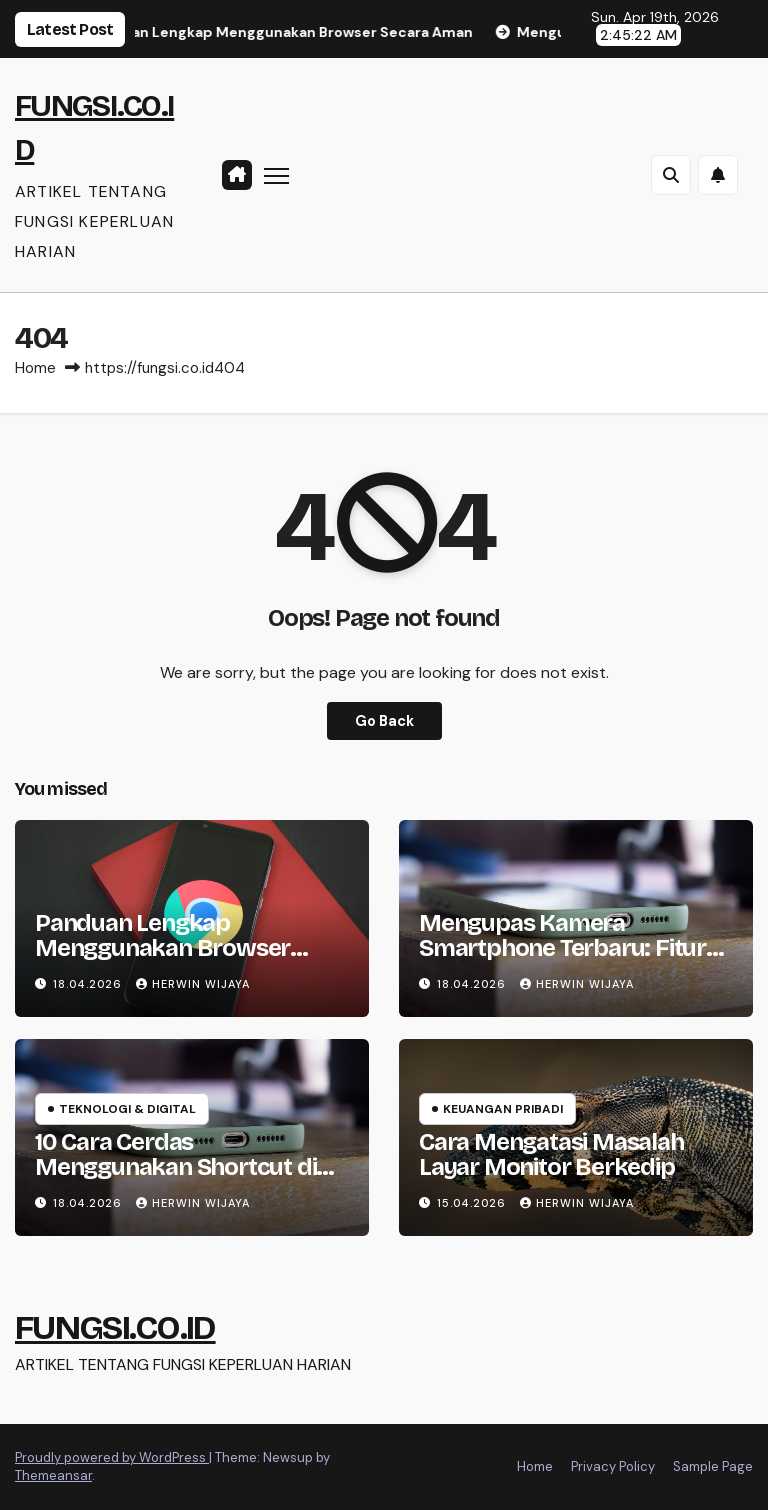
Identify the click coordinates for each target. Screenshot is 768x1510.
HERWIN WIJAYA (193, 984)
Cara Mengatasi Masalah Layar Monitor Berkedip (551, 1154)
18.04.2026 (89, 984)
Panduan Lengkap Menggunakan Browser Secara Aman (162, 948)
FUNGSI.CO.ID (115, 1327)
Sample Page (713, 1466)
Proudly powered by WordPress (112, 1457)
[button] (671, 175)
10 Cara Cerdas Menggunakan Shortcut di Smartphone (175, 1167)
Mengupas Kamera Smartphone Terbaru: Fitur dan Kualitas (562, 948)
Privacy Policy (613, 1466)
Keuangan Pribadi (503, 1109)
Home (35, 368)
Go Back (384, 721)
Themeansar (53, 1475)
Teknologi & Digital (127, 1109)
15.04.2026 (473, 1203)
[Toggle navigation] (276, 174)
